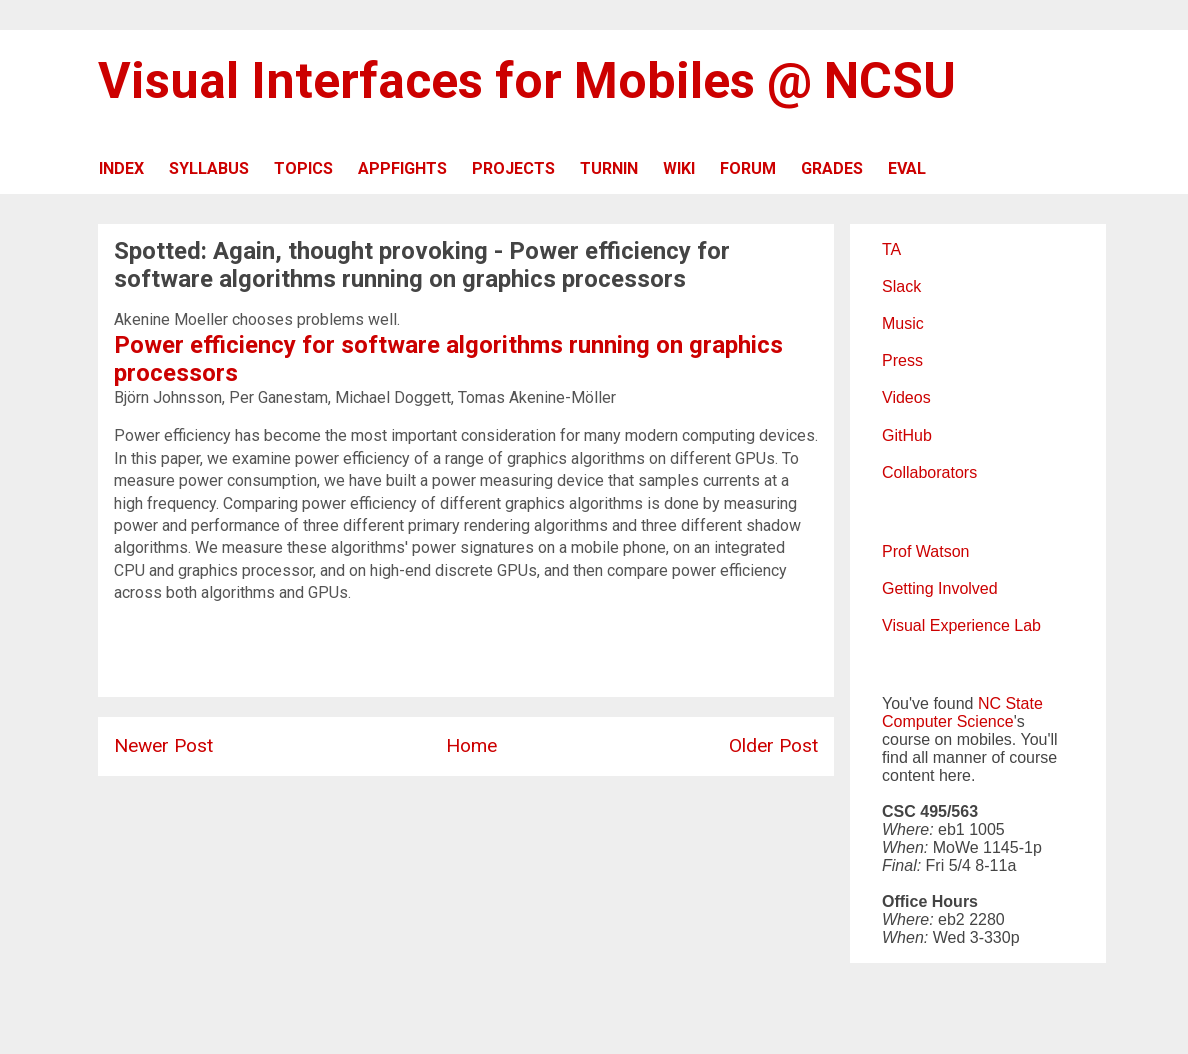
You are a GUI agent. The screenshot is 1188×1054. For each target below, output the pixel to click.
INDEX (121, 168)
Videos (906, 397)
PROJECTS (513, 168)
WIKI (679, 168)
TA (891, 249)
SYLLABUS (209, 168)
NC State (1010, 703)
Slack (901, 286)
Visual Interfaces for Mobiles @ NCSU (527, 81)
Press (902, 360)
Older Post (773, 745)
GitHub (907, 435)
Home (471, 745)
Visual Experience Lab (961, 625)
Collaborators (929, 472)
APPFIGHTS (402, 168)
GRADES (832, 168)
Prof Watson (925, 551)
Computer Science (948, 721)
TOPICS (303, 168)
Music (903, 323)
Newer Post (163, 745)
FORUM (748, 168)
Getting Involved (940, 588)
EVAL (907, 168)
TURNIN (609, 168)
